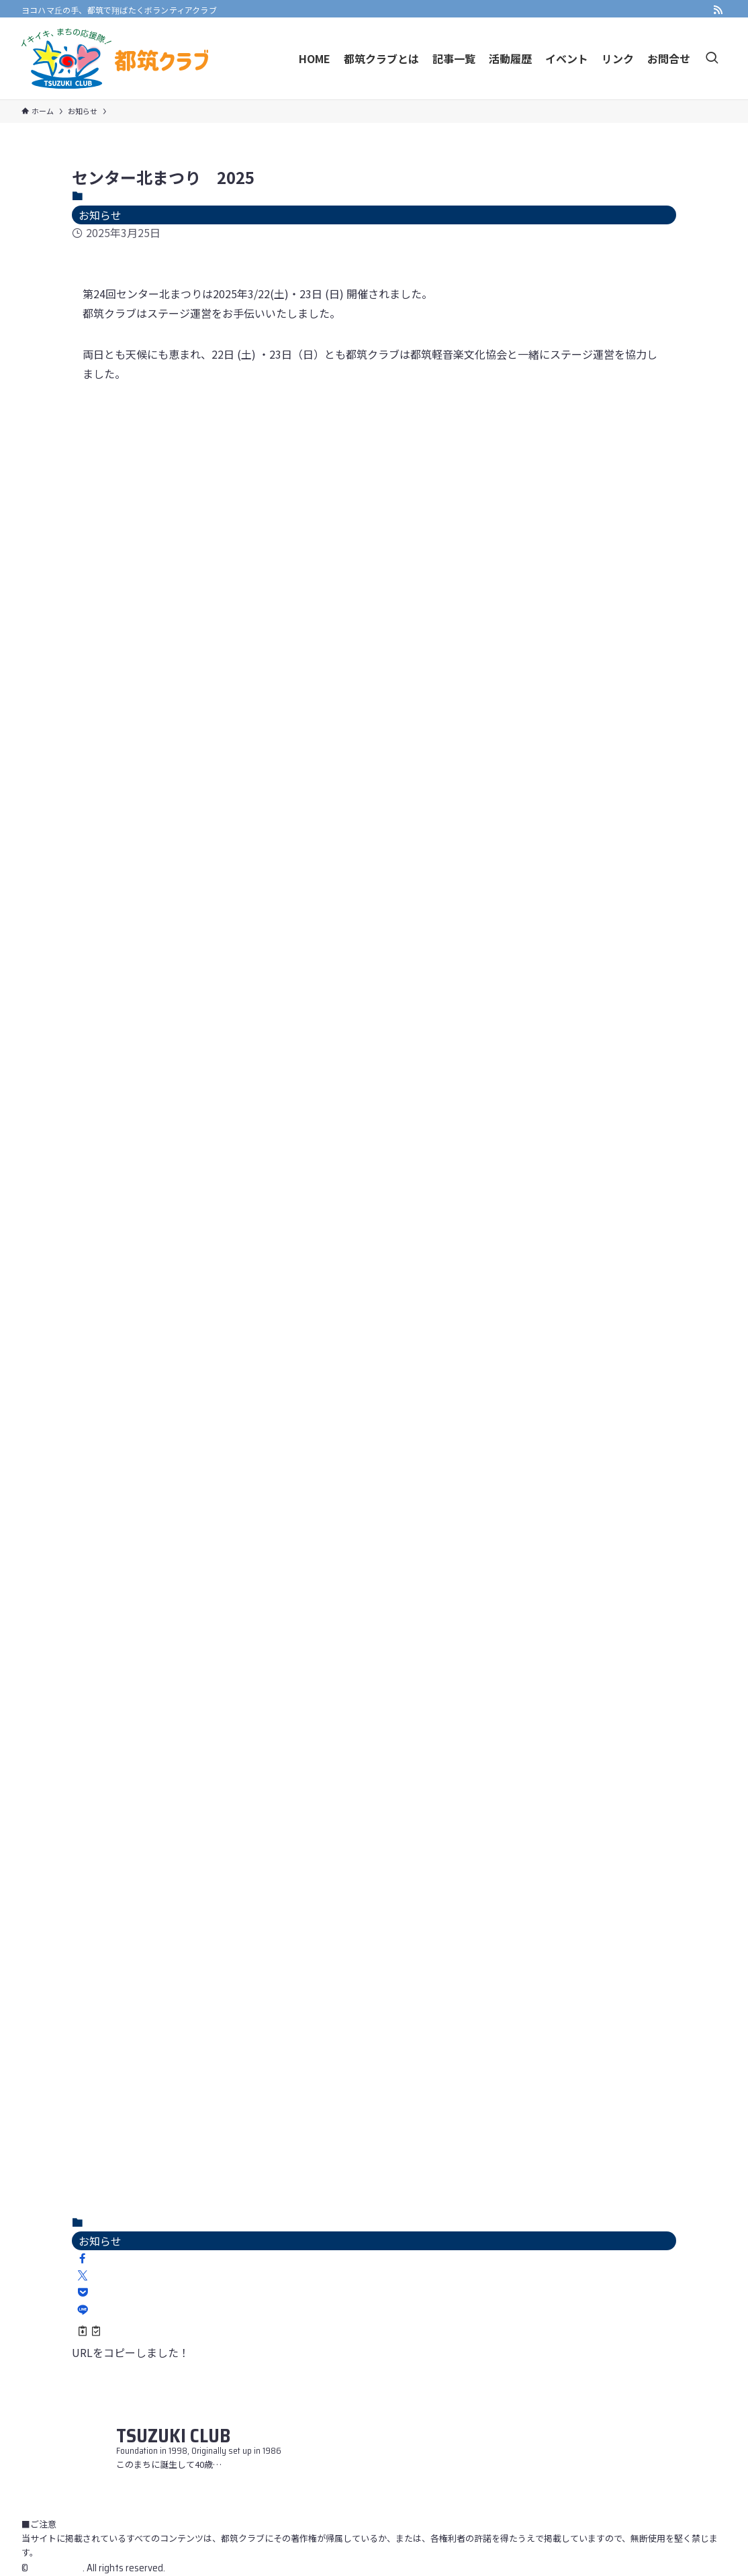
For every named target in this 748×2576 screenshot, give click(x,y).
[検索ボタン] (712, 58)
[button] (82, 2258)
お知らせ (100, 215)
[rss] (718, 10)
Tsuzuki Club (56, 2568)
